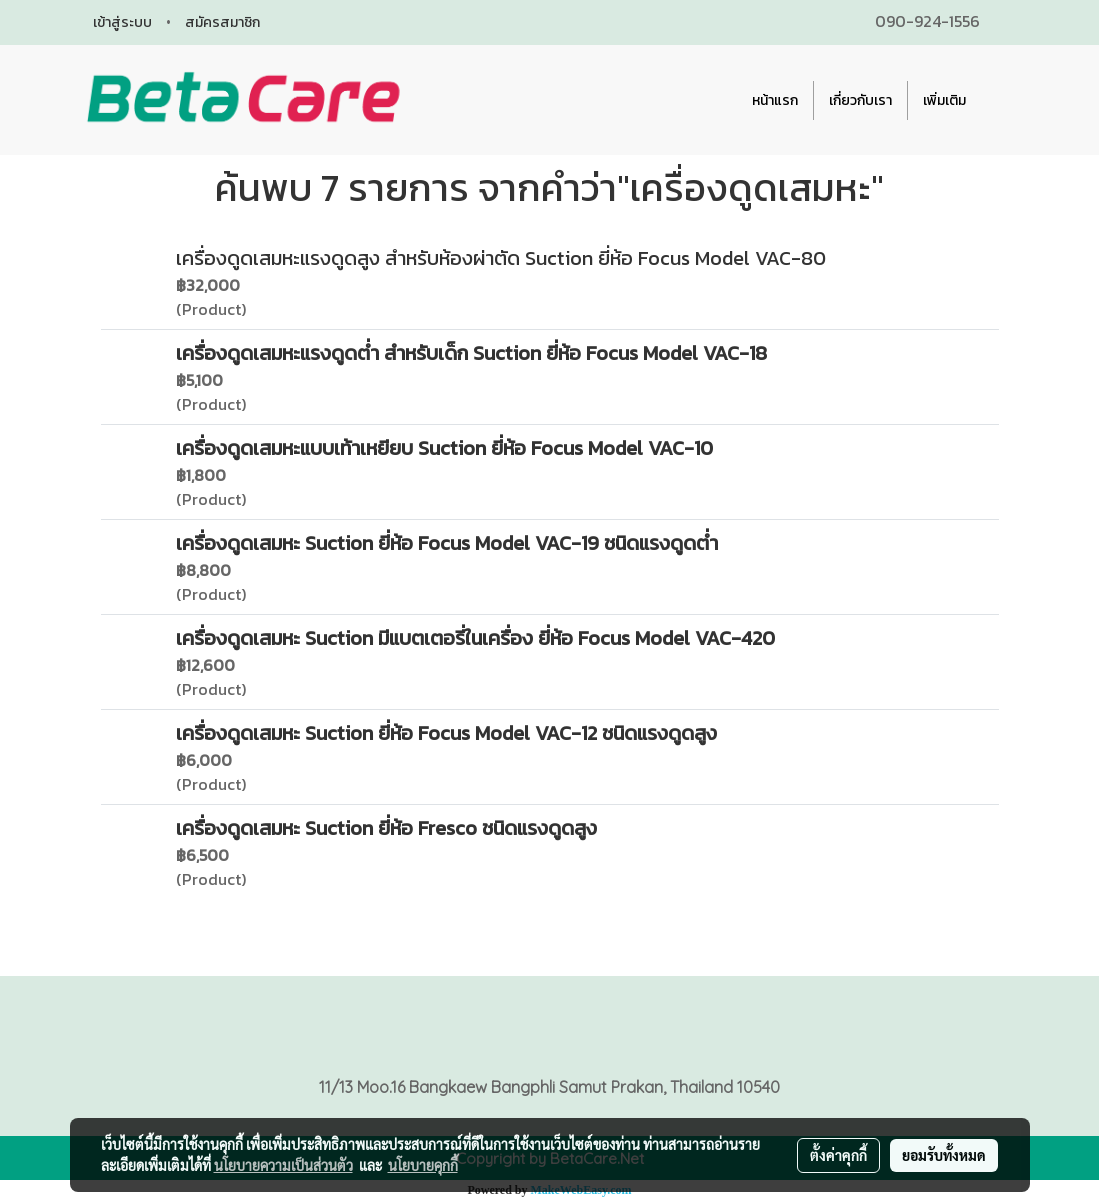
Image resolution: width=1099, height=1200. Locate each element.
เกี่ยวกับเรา (860, 100)
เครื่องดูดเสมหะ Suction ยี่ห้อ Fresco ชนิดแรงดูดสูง (386, 828)
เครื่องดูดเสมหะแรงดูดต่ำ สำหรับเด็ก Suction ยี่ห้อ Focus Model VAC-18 (471, 353)
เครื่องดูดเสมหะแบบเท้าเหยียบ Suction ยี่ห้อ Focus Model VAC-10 (444, 448)
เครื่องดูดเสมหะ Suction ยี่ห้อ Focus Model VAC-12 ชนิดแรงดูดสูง (446, 733)
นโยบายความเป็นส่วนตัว (283, 1165)
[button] (999, 100)
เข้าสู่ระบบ (122, 22)
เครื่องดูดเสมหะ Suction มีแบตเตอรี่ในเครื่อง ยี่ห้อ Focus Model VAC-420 (475, 638)
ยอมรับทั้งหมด (944, 1155)
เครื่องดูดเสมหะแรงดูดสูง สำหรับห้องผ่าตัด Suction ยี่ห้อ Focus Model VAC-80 (501, 258)
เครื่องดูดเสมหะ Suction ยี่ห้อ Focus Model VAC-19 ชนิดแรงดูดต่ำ (447, 543)
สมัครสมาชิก (222, 22)
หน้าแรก (775, 100)
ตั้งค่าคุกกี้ (838, 1155)
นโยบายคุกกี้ (423, 1165)
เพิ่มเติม (944, 100)
